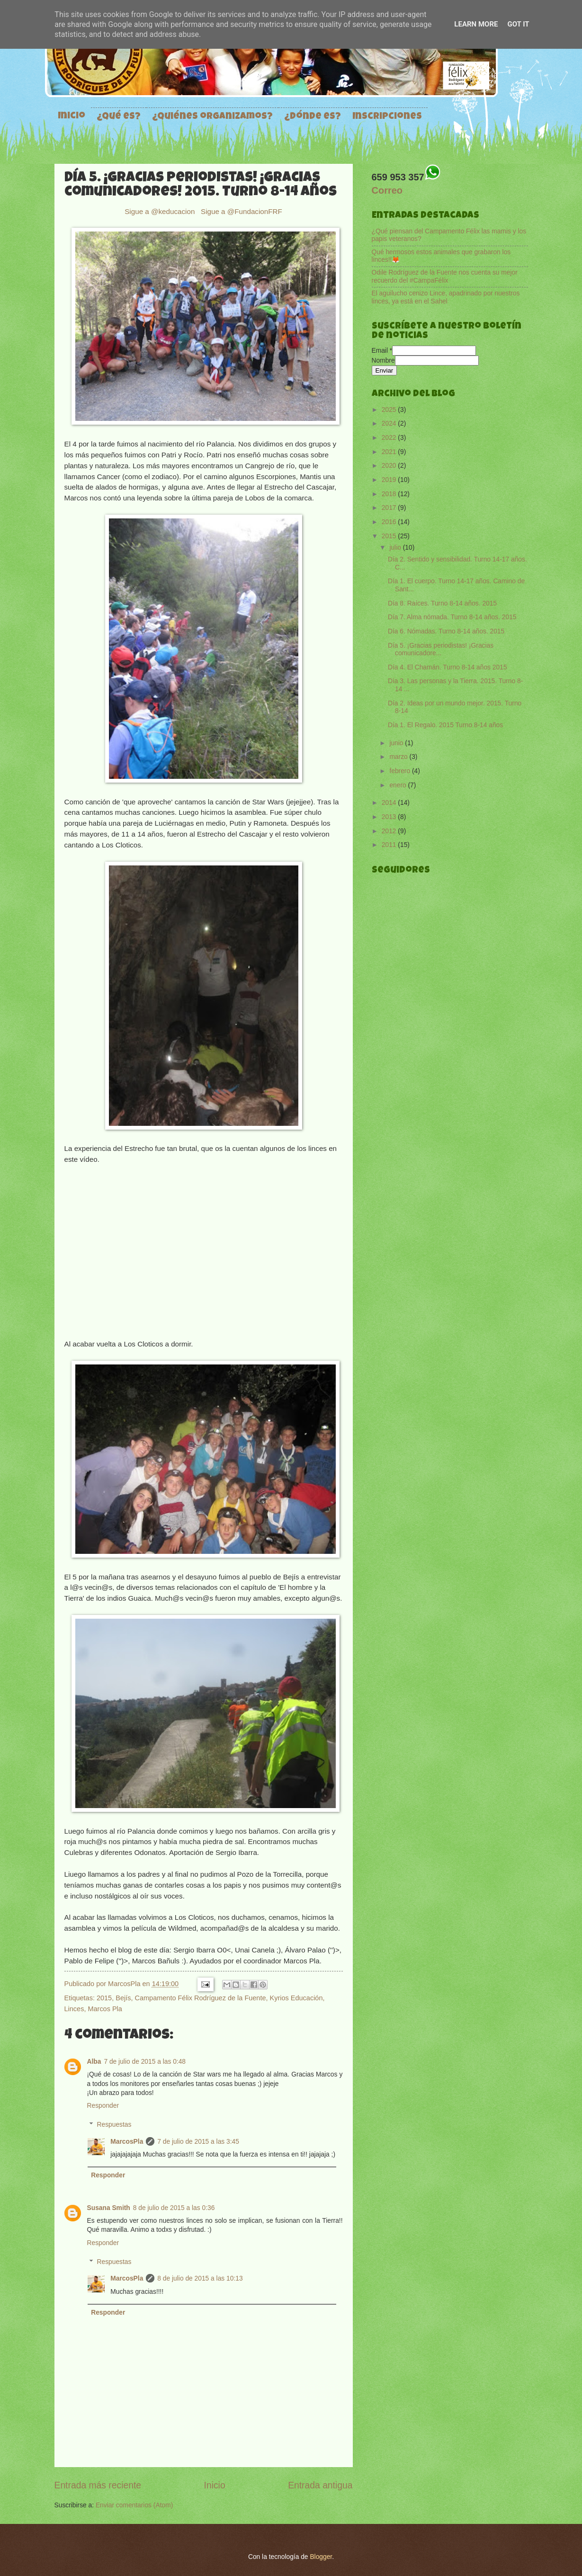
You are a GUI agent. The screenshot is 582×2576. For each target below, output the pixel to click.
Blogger (321, 2556)
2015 (104, 1998)
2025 (390, 409)
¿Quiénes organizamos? (212, 117)
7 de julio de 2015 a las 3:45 (198, 2141)
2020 (390, 465)
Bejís (123, 1998)
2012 (390, 831)
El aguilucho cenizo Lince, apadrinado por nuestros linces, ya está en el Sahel (446, 297)
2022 (390, 437)
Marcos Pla (105, 2009)
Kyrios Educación (296, 1998)
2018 (390, 494)
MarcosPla (125, 1984)
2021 (390, 451)
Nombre (383, 360)
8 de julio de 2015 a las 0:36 (174, 2207)
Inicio (71, 116)
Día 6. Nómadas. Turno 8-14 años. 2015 (446, 631)
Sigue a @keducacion (161, 211)
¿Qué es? (119, 117)
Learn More (476, 24)
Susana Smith (108, 2207)
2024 (390, 423)
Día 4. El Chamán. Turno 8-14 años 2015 (447, 667)
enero (398, 785)
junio (397, 743)
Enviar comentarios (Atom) (134, 2505)
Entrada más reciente (98, 2485)
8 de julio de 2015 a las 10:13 (199, 2278)
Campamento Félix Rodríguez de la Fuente (200, 1998)
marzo (399, 756)
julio (396, 547)
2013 (390, 816)
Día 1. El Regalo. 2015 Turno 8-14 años (445, 725)
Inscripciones (387, 117)
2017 (390, 507)
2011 (390, 844)
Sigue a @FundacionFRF (241, 211)
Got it (518, 24)
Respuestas (114, 2124)
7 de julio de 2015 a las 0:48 (145, 2061)
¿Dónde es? (312, 117)
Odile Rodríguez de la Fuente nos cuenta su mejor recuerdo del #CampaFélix (445, 276)
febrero (400, 771)
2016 (390, 522)
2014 (390, 802)
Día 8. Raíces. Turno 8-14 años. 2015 (442, 603)
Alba (94, 2061)
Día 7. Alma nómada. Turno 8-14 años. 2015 (452, 617)
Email (382, 350)
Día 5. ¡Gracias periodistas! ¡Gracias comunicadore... (440, 649)
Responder (103, 2105)
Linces (74, 2009)
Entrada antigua (320, 2485)
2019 (390, 479)
